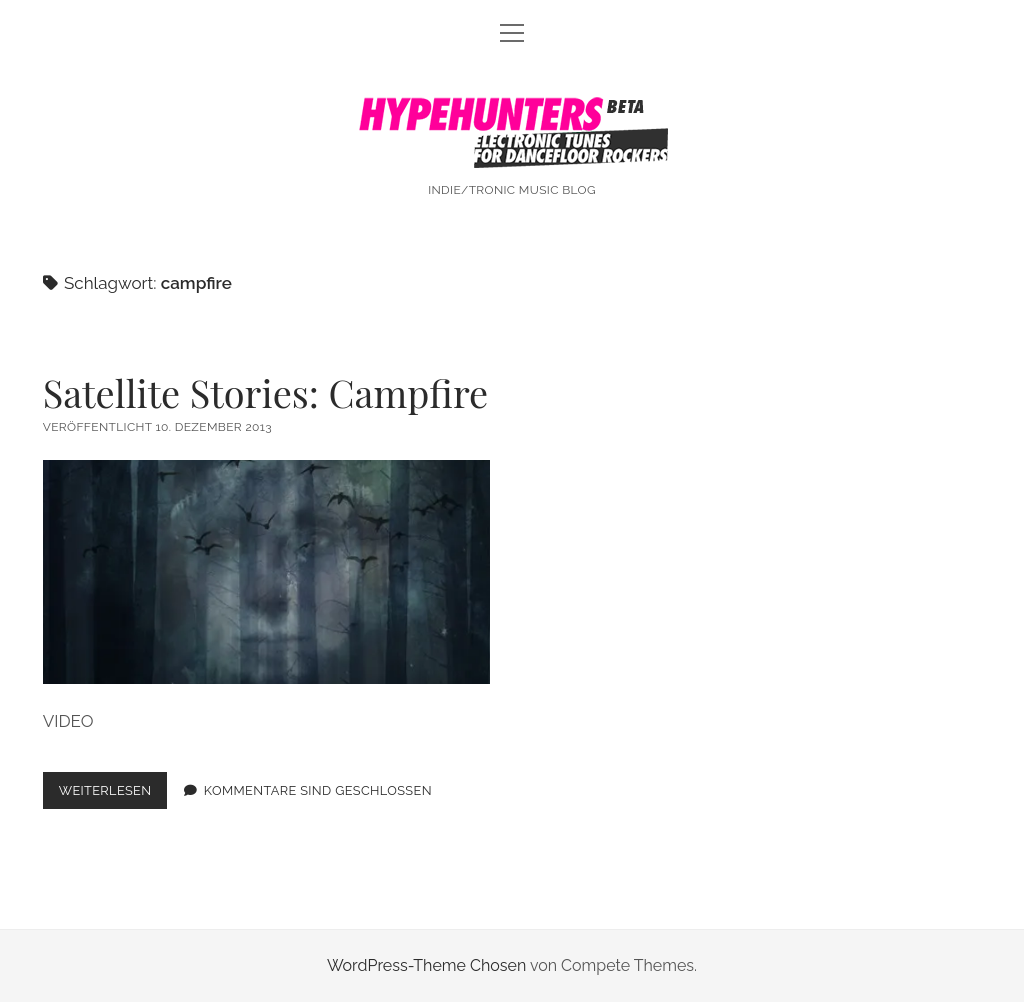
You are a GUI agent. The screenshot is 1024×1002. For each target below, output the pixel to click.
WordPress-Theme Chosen (426, 965)
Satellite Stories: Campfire (266, 392)
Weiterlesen (113, 794)
